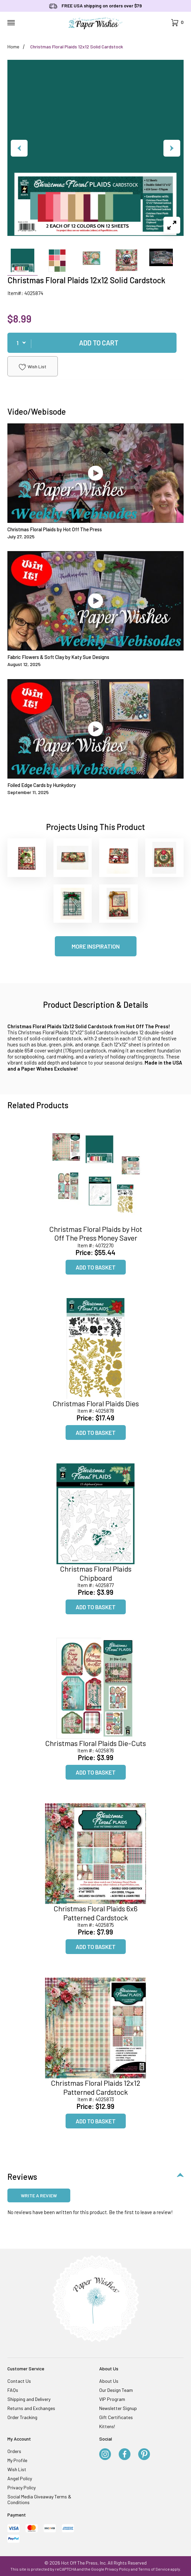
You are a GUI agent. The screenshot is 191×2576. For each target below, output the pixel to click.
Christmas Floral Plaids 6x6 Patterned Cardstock (95, 1912)
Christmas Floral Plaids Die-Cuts (95, 1743)
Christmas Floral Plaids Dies (95, 1403)
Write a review (39, 2195)
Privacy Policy (21, 2487)
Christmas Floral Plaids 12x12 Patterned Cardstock (95, 2087)
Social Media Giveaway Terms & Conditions (39, 2499)
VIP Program (112, 2399)
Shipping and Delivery (28, 2399)
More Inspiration (96, 946)
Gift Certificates (116, 2417)
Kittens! (107, 2426)
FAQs (12, 2390)
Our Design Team (116, 2390)
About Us (108, 2381)
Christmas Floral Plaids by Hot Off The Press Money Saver (95, 1233)
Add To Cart (98, 343)
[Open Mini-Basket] (177, 22)
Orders (14, 2451)
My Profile (17, 2460)
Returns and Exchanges (31, 2408)
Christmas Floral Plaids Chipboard (95, 1573)
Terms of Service (154, 2569)
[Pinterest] (144, 2454)
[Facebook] (124, 2454)
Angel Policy (19, 2478)
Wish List (32, 367)
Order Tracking (22, 2417)
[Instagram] (105, 2454)
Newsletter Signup (118, 2408)
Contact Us (19, 2381)
